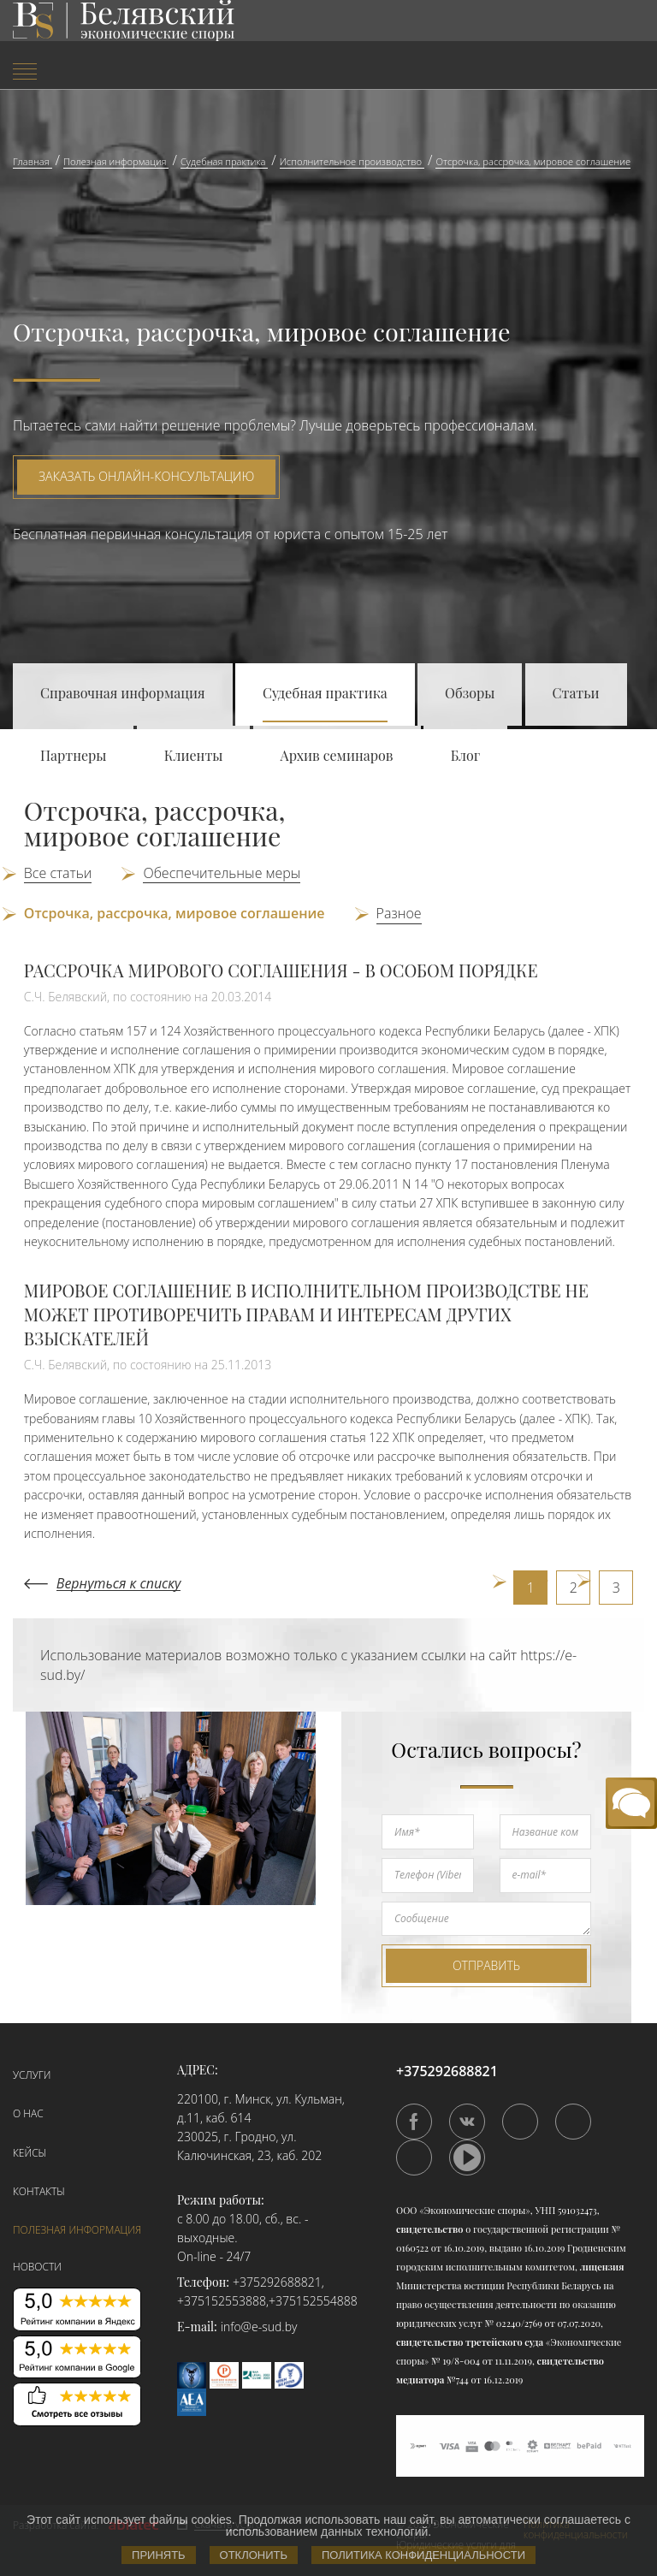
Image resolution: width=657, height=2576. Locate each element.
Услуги (31, 2075)
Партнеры (73, 755)
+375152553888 (221, 2301)
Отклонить (253, 2555)
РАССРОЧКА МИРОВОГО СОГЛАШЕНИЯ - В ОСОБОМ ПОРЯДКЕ (281, 970)
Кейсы (29, 2153)
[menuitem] (109, 73)
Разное (399, 913)
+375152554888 (313, 2301)
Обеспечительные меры (221, 873)
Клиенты (193, 755)
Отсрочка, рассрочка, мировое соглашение (174, 913)
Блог (466, 755)
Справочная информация (122, 693)
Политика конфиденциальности (423, 2555)
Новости (37, 2266)
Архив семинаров (337, 755)
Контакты (39, 2191)
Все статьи (58, 873)
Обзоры (469, 693)
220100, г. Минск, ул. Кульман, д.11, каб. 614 (261, 2108)
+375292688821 (277, 2282)
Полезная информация (77, 2230)
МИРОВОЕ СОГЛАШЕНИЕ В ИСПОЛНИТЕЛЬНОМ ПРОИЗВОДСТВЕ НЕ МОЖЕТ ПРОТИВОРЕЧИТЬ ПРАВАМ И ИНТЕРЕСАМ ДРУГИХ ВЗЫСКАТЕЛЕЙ (306, 1314)
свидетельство (429, 2229)
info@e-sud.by (259, 2326)
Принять (159, 2555)
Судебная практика (325, 693)
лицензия (602, 2266)
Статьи (576, 693)
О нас (28, 2113)
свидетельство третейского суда (469, 2342)
